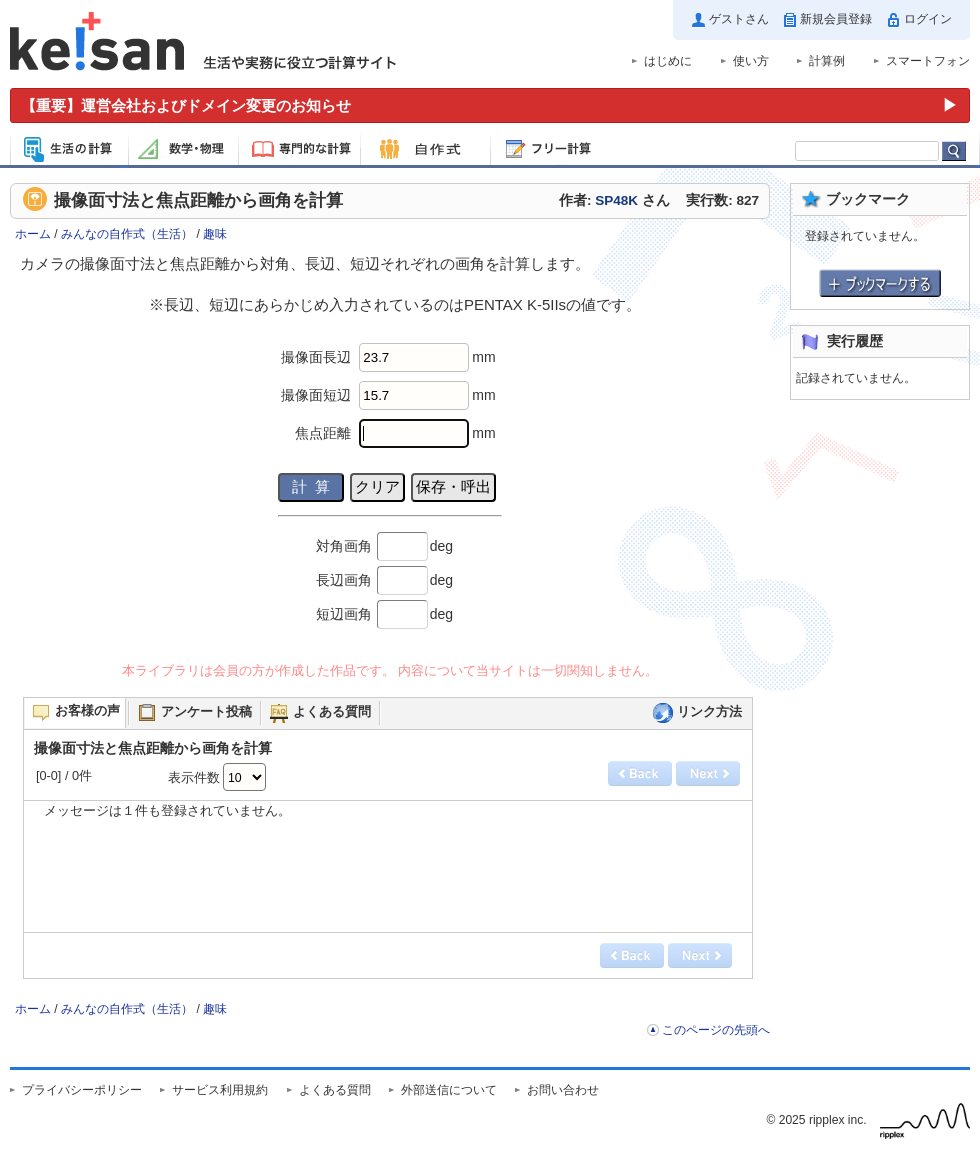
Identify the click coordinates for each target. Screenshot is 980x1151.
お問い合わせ (563, 1090)
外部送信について (449, 1090)
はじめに (668, 61)
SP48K (616, 200)
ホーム (33, 234)
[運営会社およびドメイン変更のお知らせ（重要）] (490, 105)
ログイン (928, 19)
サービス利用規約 (220, 1090)
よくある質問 (335, 1090)
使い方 (751, 61)
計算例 (827, 61)
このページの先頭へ (716, 1030)
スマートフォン (928, 61)
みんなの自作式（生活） (127, 234)
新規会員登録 (836, 19)
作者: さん (614, 200)
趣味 (215, 234)
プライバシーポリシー (82, 1090)
